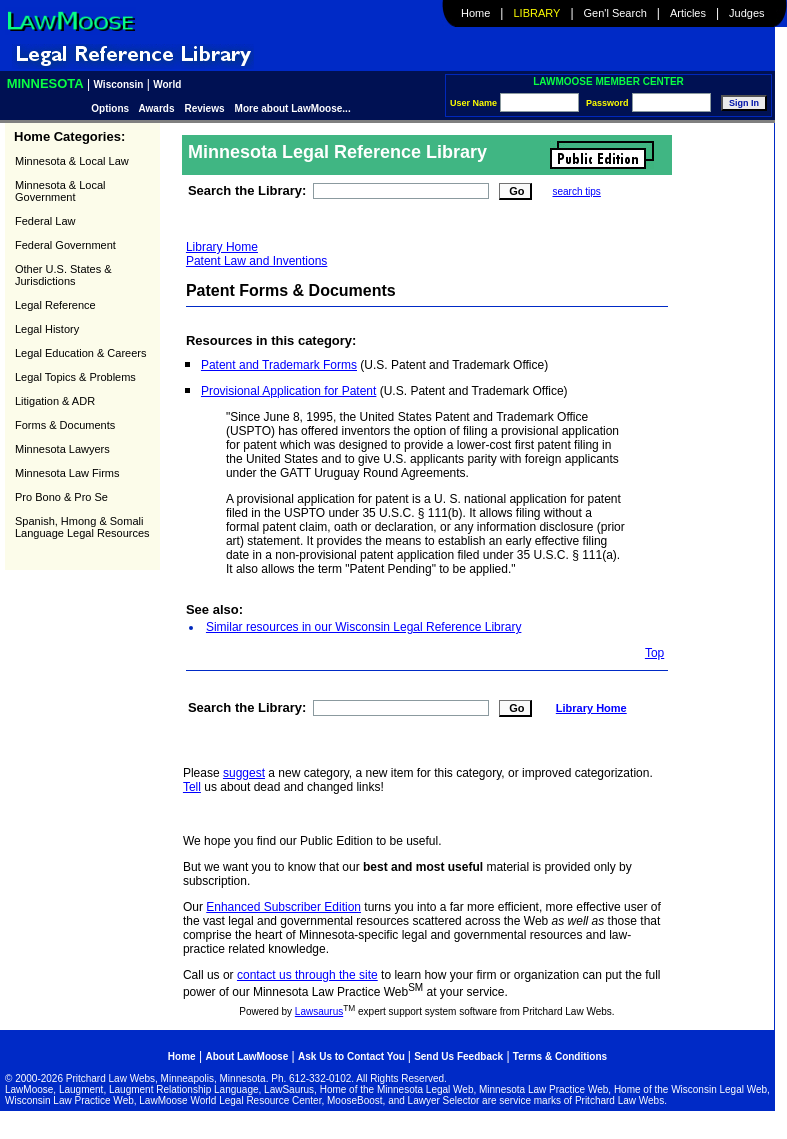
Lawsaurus (319, 1011)
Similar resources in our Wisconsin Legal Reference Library (363, 627)
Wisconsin (119, 84)
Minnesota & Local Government (60, 191)
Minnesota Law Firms (67, 473)
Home (475, 13)
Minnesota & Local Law (72, 161)
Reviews (205, 108)
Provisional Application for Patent (288, 391)
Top (654, 653)
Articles (688, 13)
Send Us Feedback (458, 1056)
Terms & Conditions (560, 1056)
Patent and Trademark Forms (279, 365)
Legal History (47, 329)
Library (537, 13)
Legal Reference (55, 305)
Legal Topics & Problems (75, 377)
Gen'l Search (615, 13)
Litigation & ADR (55, 401)
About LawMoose (246, 1056)
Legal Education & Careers (80, 353)
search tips (576, 191)
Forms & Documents (65, 425)
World (167, 84)
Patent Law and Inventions (256, 261)
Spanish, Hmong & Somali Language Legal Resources (82, 527)
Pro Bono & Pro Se (61, 497)
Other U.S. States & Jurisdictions (63, 275)
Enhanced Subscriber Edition (283, 907)
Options (111, 108)
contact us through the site (307, 975)
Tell (192, 787)
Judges (746, 13)
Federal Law (45, 221)
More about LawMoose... (293, 108)
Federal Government (65, 245)
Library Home (222, 247)
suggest (244, 773)
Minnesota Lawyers (62, 449)
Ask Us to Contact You (353, 1056)
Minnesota (45, 83)
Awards (157, 108)
